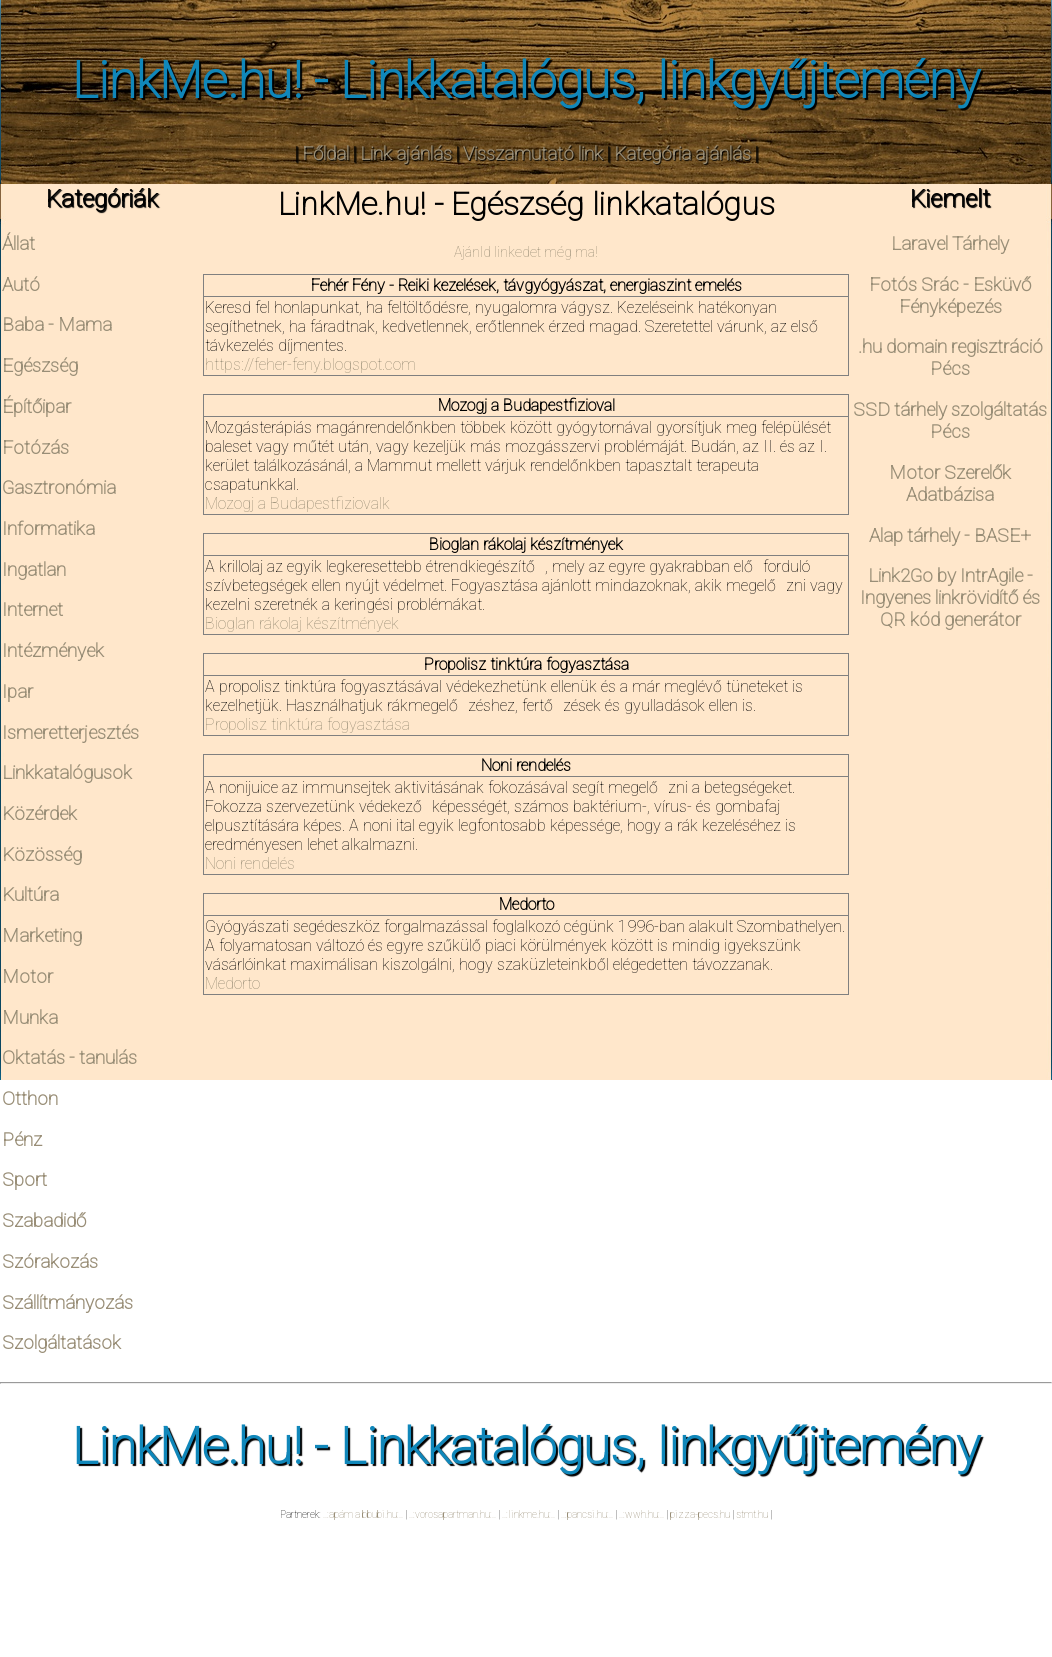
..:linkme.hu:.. (528, 1514)
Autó (21, 285)
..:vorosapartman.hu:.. (452, 1514)
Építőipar (36, 407)
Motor (27, 977)
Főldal (325, 154)
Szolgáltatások (61, 1343)
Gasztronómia (59, 488)
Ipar (17, 692)
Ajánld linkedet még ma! (526, 252)
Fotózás (35, 448)
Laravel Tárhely (950, 244)
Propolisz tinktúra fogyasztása (307, 724)
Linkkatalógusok (67, 773)
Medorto (232, 983)
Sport (24, 1180)
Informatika (48, 529)
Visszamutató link (533, 154)
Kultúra (30, 895)
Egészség (40, 366)
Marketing (42, 936)
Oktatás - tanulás (69, 1058)
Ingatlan (34, 570)
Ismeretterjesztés (70, 733)
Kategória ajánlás (682, 154)
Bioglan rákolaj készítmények (302, 623)
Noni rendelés (250, 863)
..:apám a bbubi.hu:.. (363, 1514)
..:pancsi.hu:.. (587, 1514)
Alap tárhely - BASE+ (950, 536)
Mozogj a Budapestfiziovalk (297, 503)
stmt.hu (752, 1514)
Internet (32, 610)
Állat (18, 244)
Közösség (42, 855)
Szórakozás (50, 1262)
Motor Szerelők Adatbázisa (950, 484)
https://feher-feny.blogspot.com (310, 364)
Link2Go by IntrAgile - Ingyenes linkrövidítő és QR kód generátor (950, 598)
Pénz (22, 1140)
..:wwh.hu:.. (641, 1514)
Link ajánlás (406, 154)
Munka (30, 1018)
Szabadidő (44, 1221)
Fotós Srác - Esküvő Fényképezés (950, 296)
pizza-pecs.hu (700, 1514)
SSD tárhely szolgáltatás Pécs (950, 421)
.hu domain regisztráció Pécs (950, 358)
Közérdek (39, 814)
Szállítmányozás (67, 1303)
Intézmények (53, 651)
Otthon (30, 1099)
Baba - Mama (57, 325)
